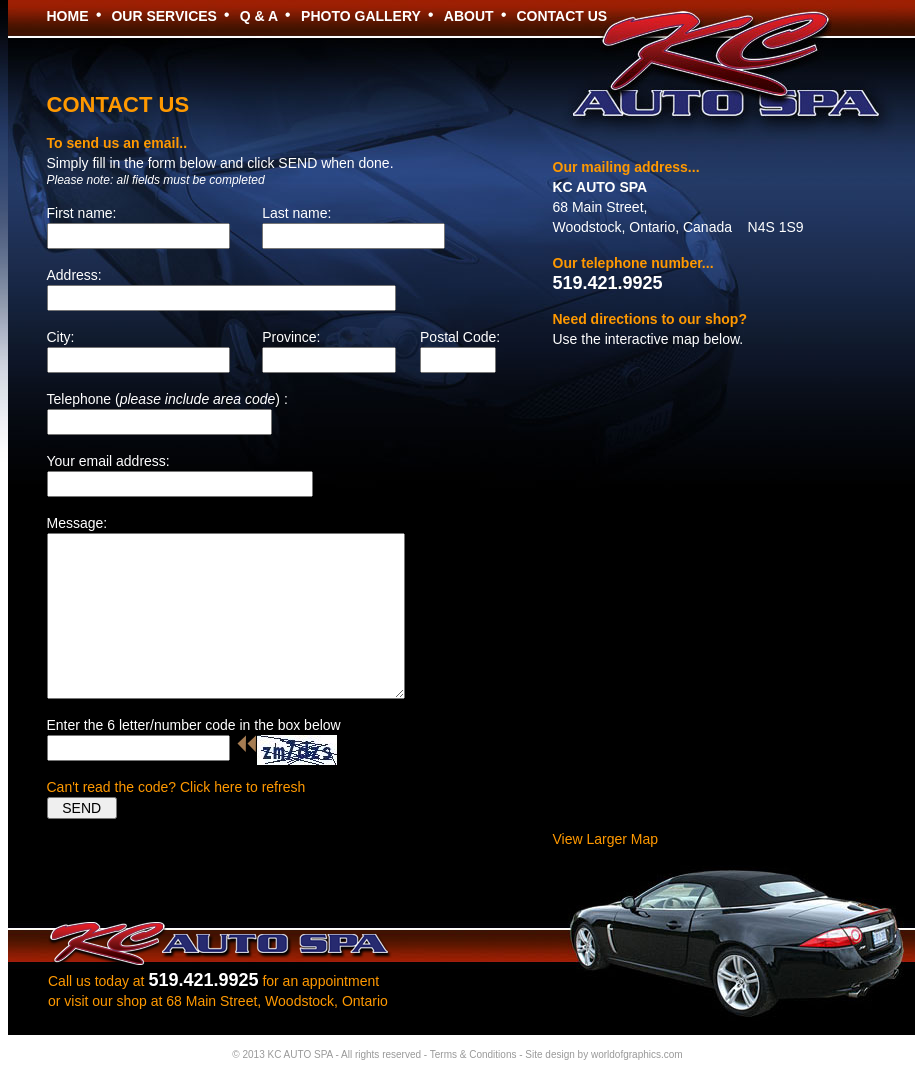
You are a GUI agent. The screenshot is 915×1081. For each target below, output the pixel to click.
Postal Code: (460, 337)
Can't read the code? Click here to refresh (176, 787)
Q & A (259, 16)
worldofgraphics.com (637, 1054)
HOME (68, 16)
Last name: (296, 213)
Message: (77, 523)
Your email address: (108, 461)
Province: (291, 337)
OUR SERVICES (164, 16)
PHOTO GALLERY (361, 16)
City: (61, 337)
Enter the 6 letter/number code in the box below (194, 725)
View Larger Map (606, 839)
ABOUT (469, 16)
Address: (74, 275)
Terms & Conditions (473, 1054)
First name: (82, 213)
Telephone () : (167, 399)
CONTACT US (561, 16)
